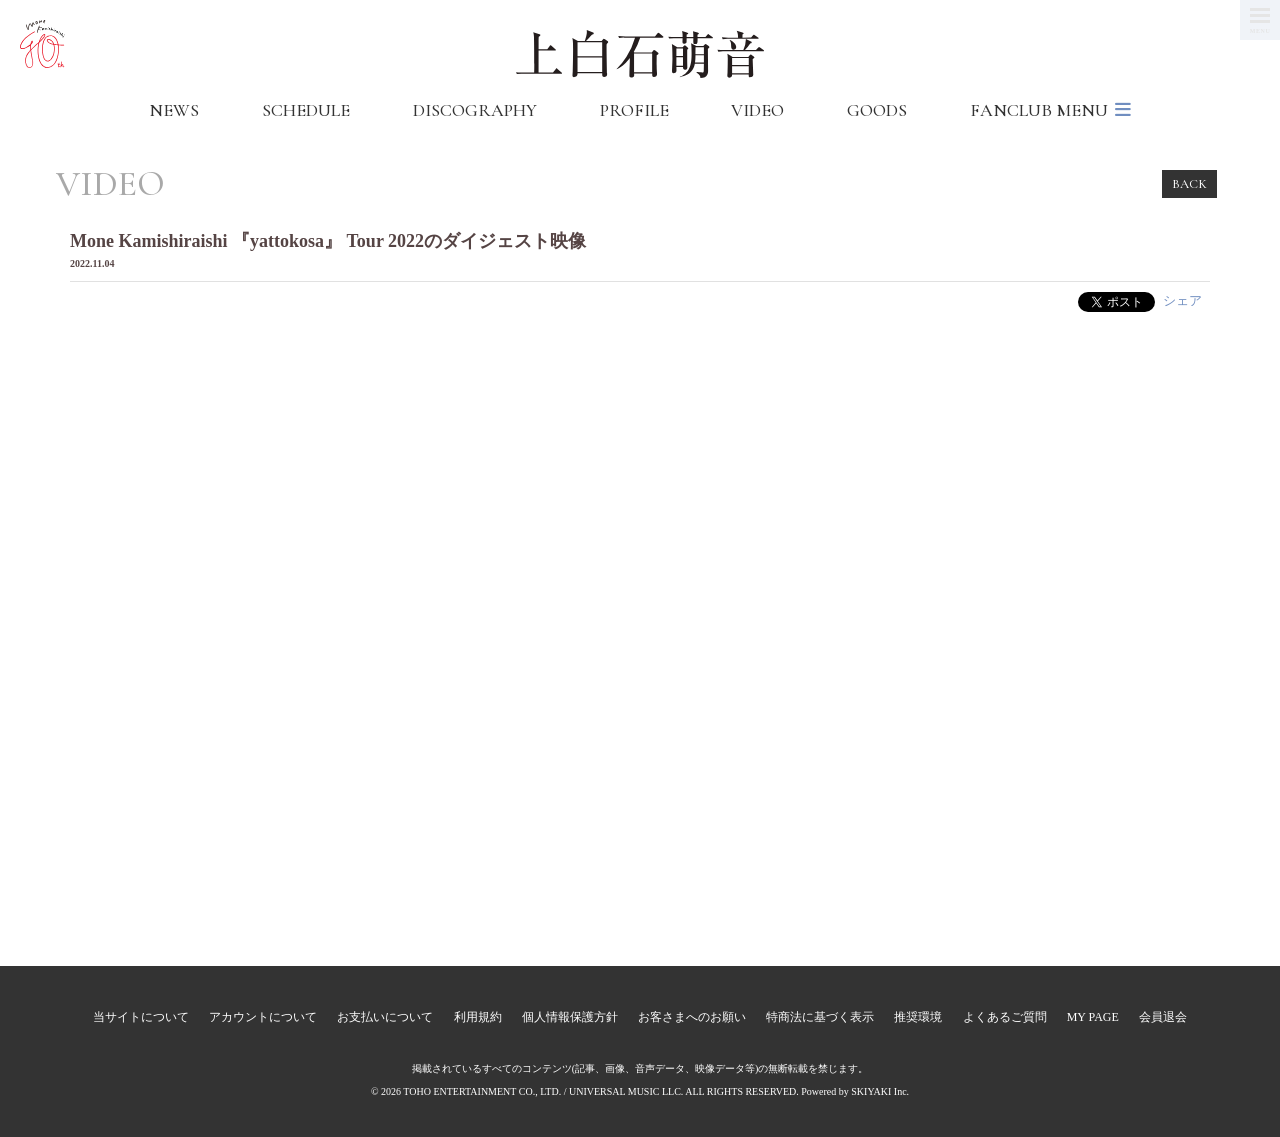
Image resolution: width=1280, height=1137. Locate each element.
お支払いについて (385, 1017)
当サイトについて (141, 1017)
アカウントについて (263, 1017)
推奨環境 (918, 1017)
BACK (1189, 184)
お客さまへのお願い (692, 1017)
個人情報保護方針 (570, 1017)
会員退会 (1163, 1017)
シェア (1182, 300)
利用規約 (478, 1017)
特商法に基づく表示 (820, 1017)
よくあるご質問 (1005, 1017)
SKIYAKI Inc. (880, 1091)
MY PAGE (1093, 1017)
